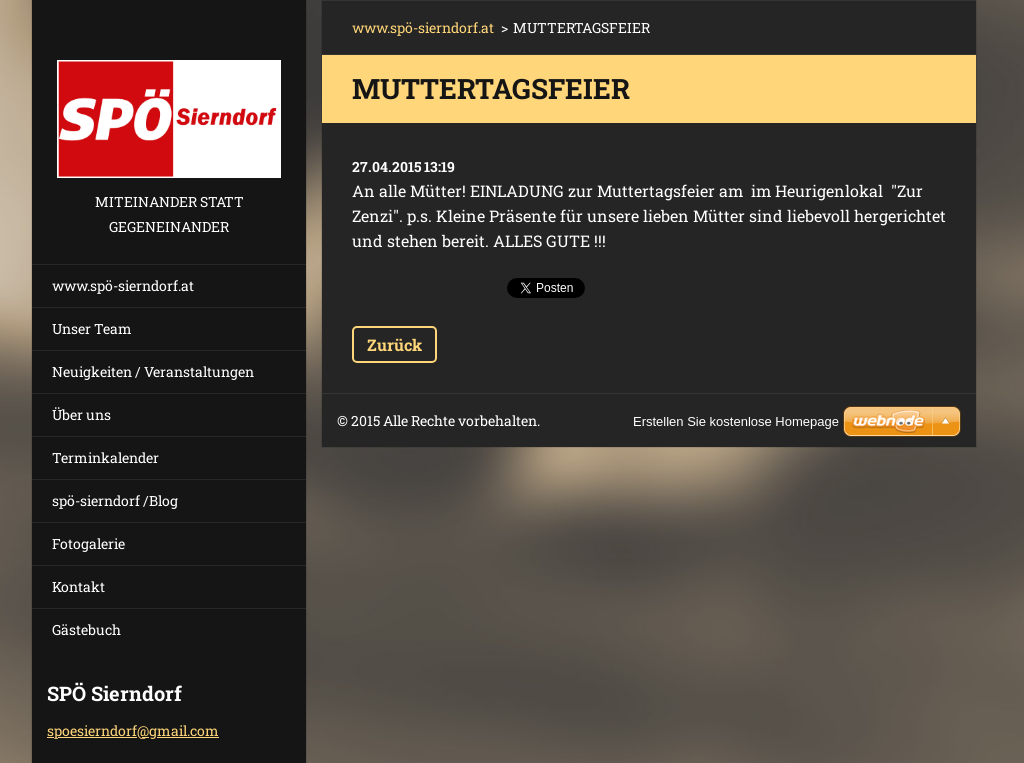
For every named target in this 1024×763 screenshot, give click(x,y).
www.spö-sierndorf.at (123, 285)
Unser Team (92, 328)
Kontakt (78, 586)
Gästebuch (86, 629)
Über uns (81, 414)
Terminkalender (105, 457)
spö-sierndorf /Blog (115, 500)
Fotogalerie (88, 543)
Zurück (394, 344)
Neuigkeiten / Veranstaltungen (153, 371)
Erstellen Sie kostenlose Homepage (736, 421)
